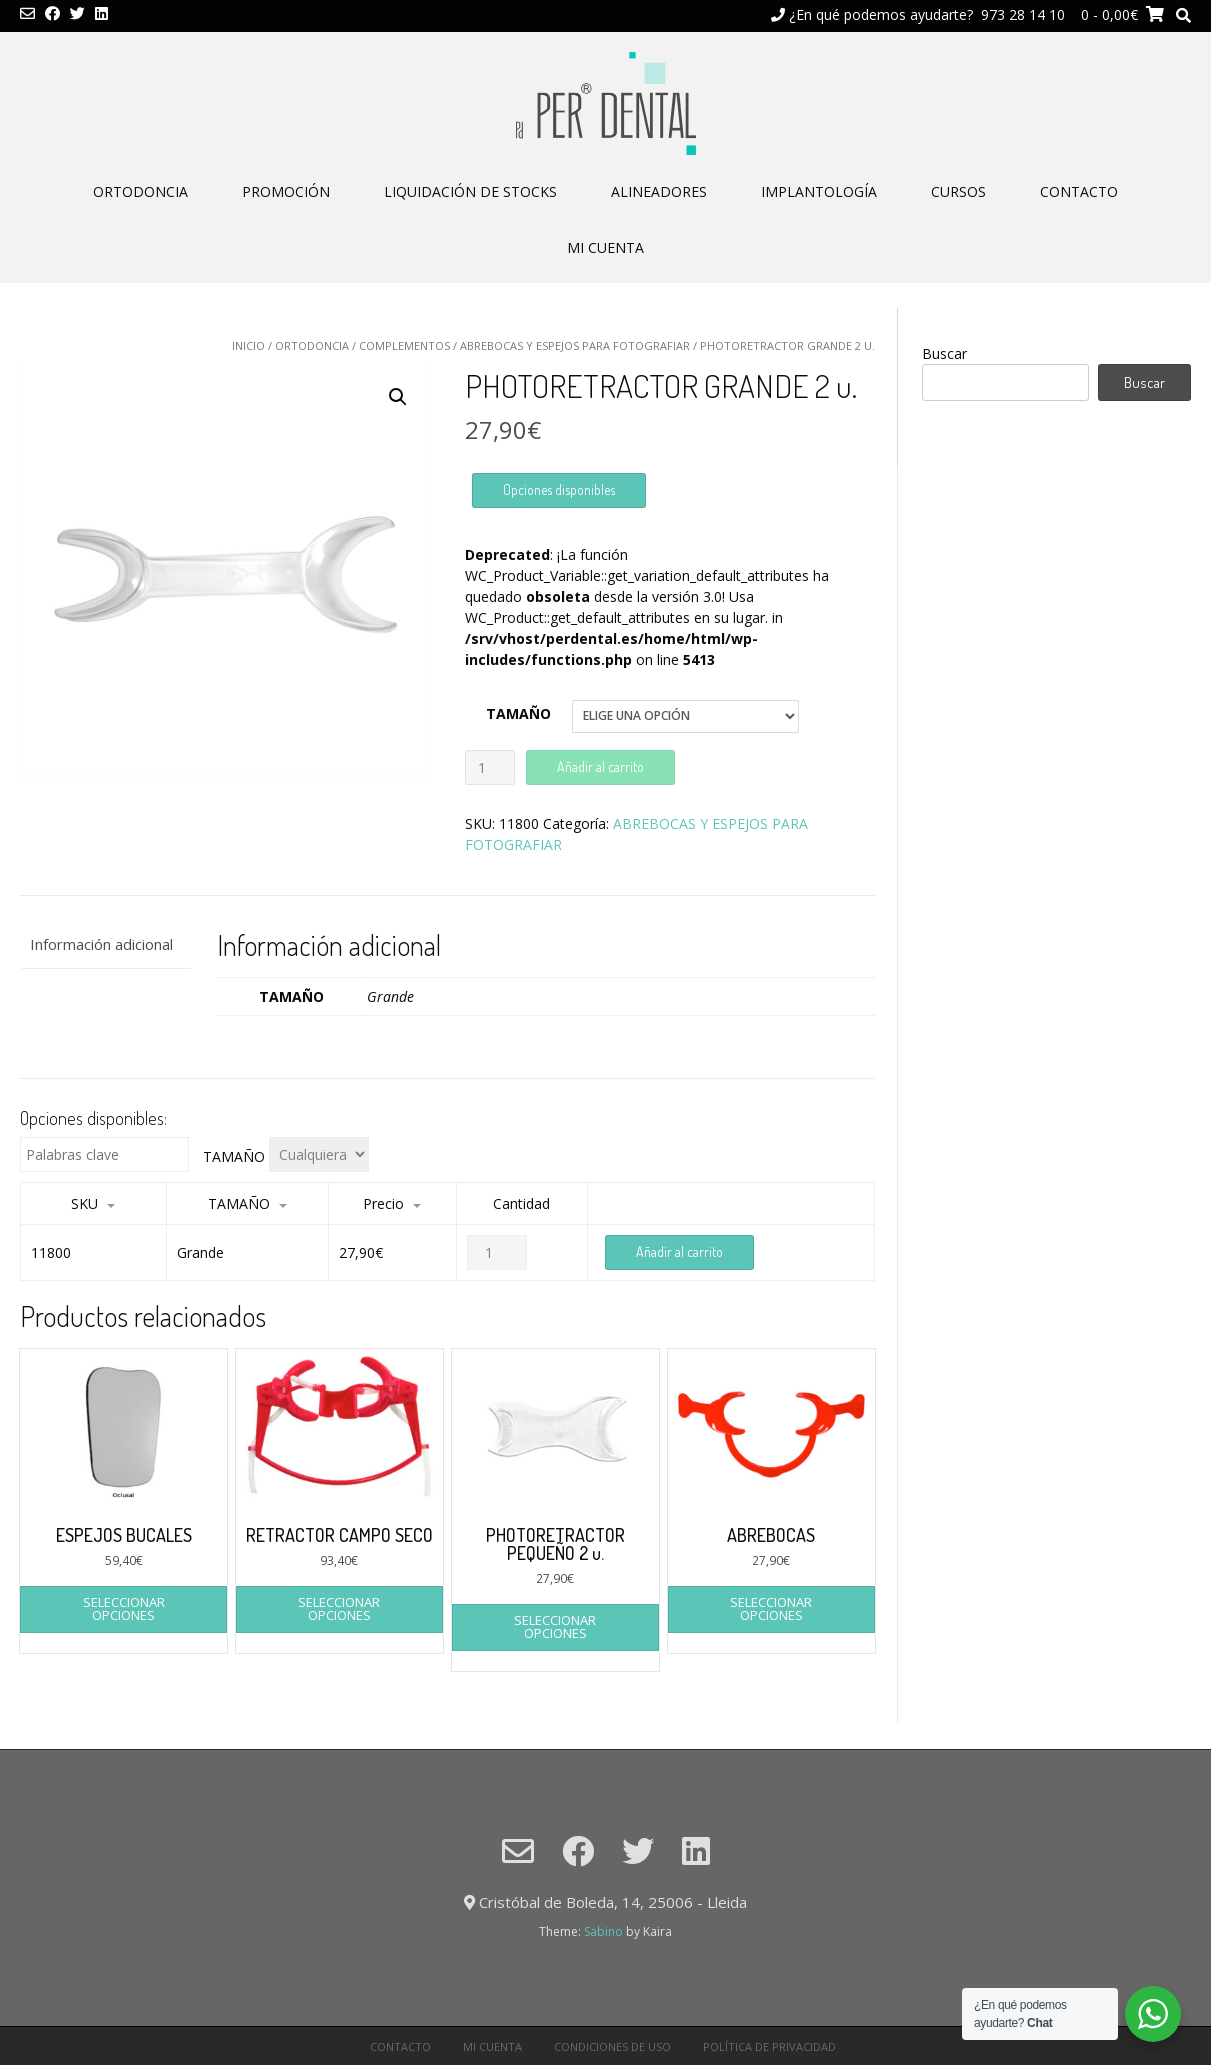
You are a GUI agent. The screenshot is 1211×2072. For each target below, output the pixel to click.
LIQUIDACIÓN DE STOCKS (470, 191)
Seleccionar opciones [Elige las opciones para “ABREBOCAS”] (771, 1608)
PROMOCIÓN (286, 191)
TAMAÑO (518, 713)
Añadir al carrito (600, 766)
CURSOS (958, 191)
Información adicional (101, 944)
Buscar (944, 353)
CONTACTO (1079, 191)
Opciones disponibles (559, 489)
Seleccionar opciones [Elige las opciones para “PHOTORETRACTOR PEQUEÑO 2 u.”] (555, 1626)
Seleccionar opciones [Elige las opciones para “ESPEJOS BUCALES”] (124, 1608)
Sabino (603, 1931)
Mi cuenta (605, 247)
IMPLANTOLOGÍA (819, 191)
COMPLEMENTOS (404, 345)
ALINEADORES (659, 191)
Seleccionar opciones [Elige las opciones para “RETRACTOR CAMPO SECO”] (339, 1608)
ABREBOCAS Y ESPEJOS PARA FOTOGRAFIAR (575, 345)
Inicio (248, 345)
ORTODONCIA (140, 191)
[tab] (105, 945)
